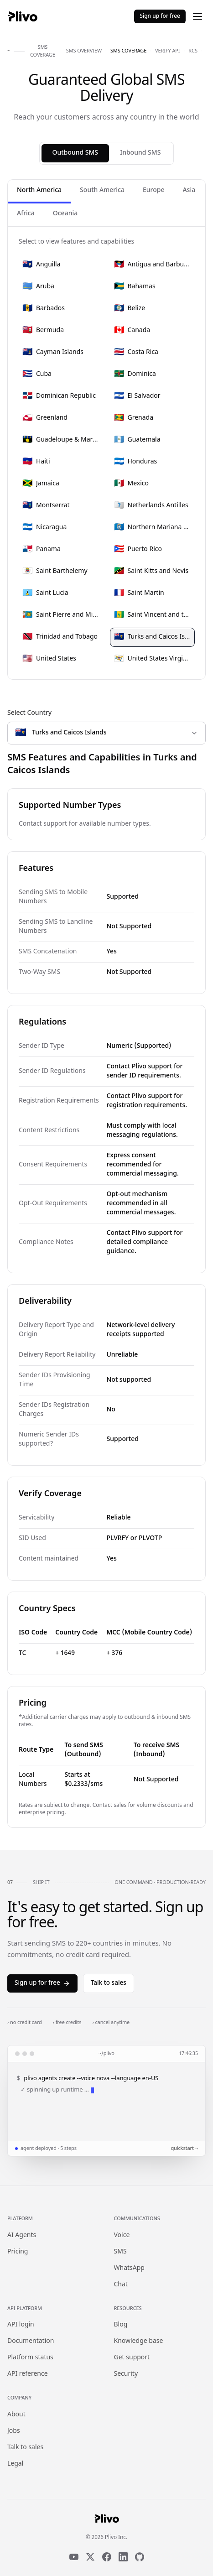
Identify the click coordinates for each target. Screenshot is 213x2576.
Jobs (13, 2431)
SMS (120, 2252)
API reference (27, 2374)
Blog (121, 2325)
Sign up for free (160, 16)
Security (126, 2374)
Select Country (29, 713)
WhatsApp (129, 2268)
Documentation (30, 2341)
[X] (90, 2556)
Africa (26, 213)
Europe (153, 190)
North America (39, 190)
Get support (132, 2357)
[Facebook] (106, 2556)
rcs (192, 51)
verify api (167, 51)
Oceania (65, 213)
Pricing (17, 2252)
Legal (15, 2464)
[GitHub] (139, 2556)
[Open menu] (197, 16)
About (16, 2414)
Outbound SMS (75, 153)
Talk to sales (108, 1983)
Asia (188, 190)
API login (20, 2325)
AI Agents (21, 2235)
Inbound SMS (140, 153)
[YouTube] (73, 2556)
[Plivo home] (22, 16)
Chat (121, 2284)
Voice (122, 2235)
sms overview (84, 51)
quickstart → (184, 2148)
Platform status (30, 2357)
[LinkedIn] (123, 2556)
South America (102, 190)
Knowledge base (138, 2341)
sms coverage (128, 51)
